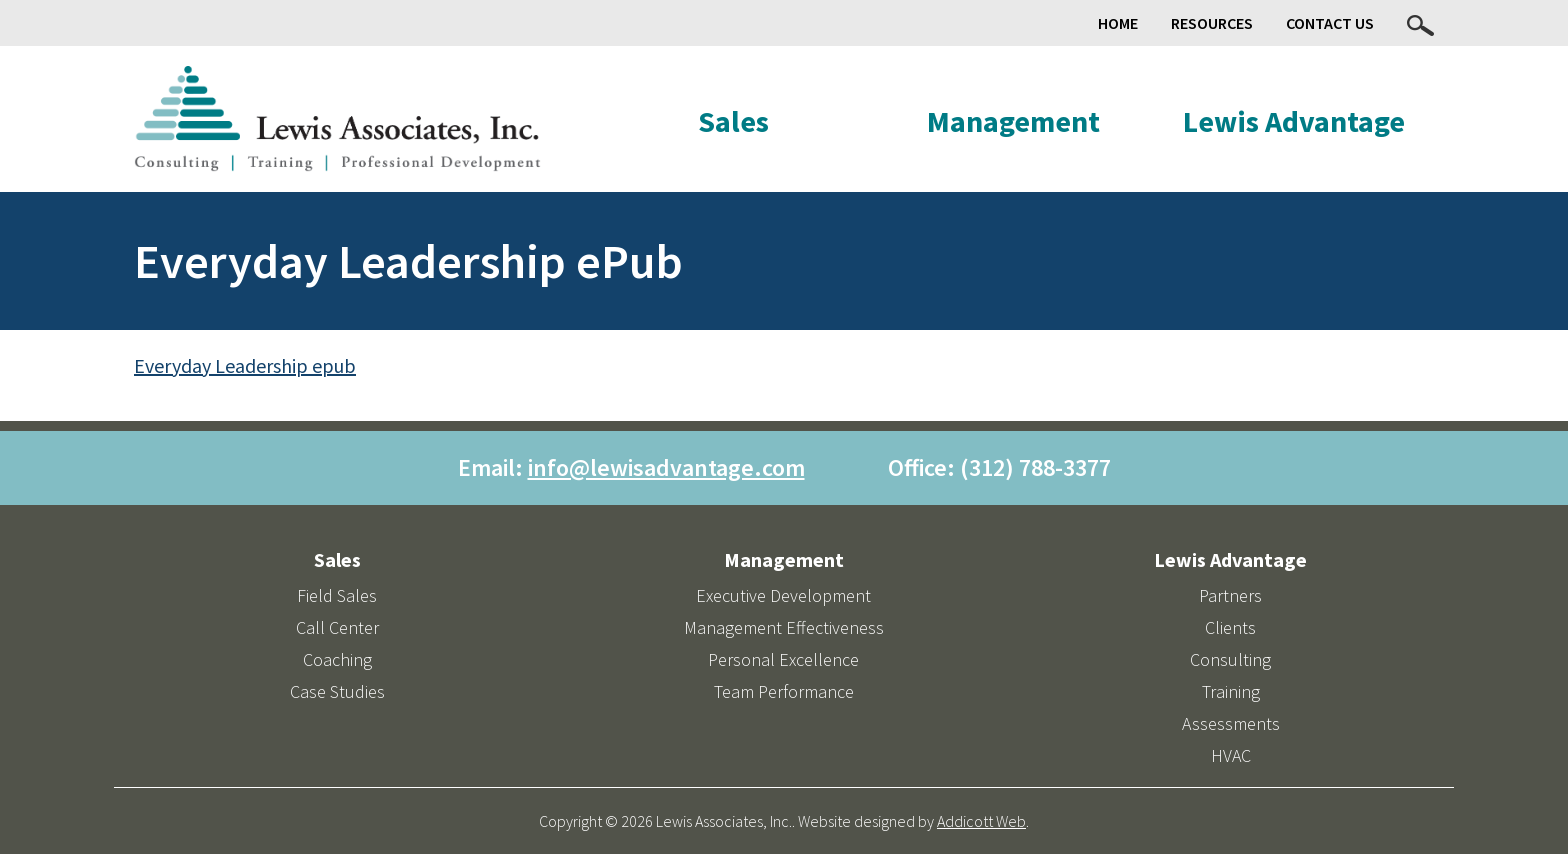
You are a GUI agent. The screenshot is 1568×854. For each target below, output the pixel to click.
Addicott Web (981, 821)
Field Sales (337, 595)
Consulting (1230, 659)
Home (1118, 23)
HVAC (1231, 755)
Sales (733, 121)
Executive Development (783, 595)
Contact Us (1330, 23)
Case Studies (337, 691)
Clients (1230, 627)
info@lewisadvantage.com (666, 467)
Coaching (337, 659)
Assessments (1231, 723)
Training (1231, 691)
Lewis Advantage (1294, 121)
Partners (1230, 595)
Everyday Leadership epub (245, 365)
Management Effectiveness (784, 627)
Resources (1212, 23)
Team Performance (784, 691)
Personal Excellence (783, 659)
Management (1013, 121)
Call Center (337, 627)
